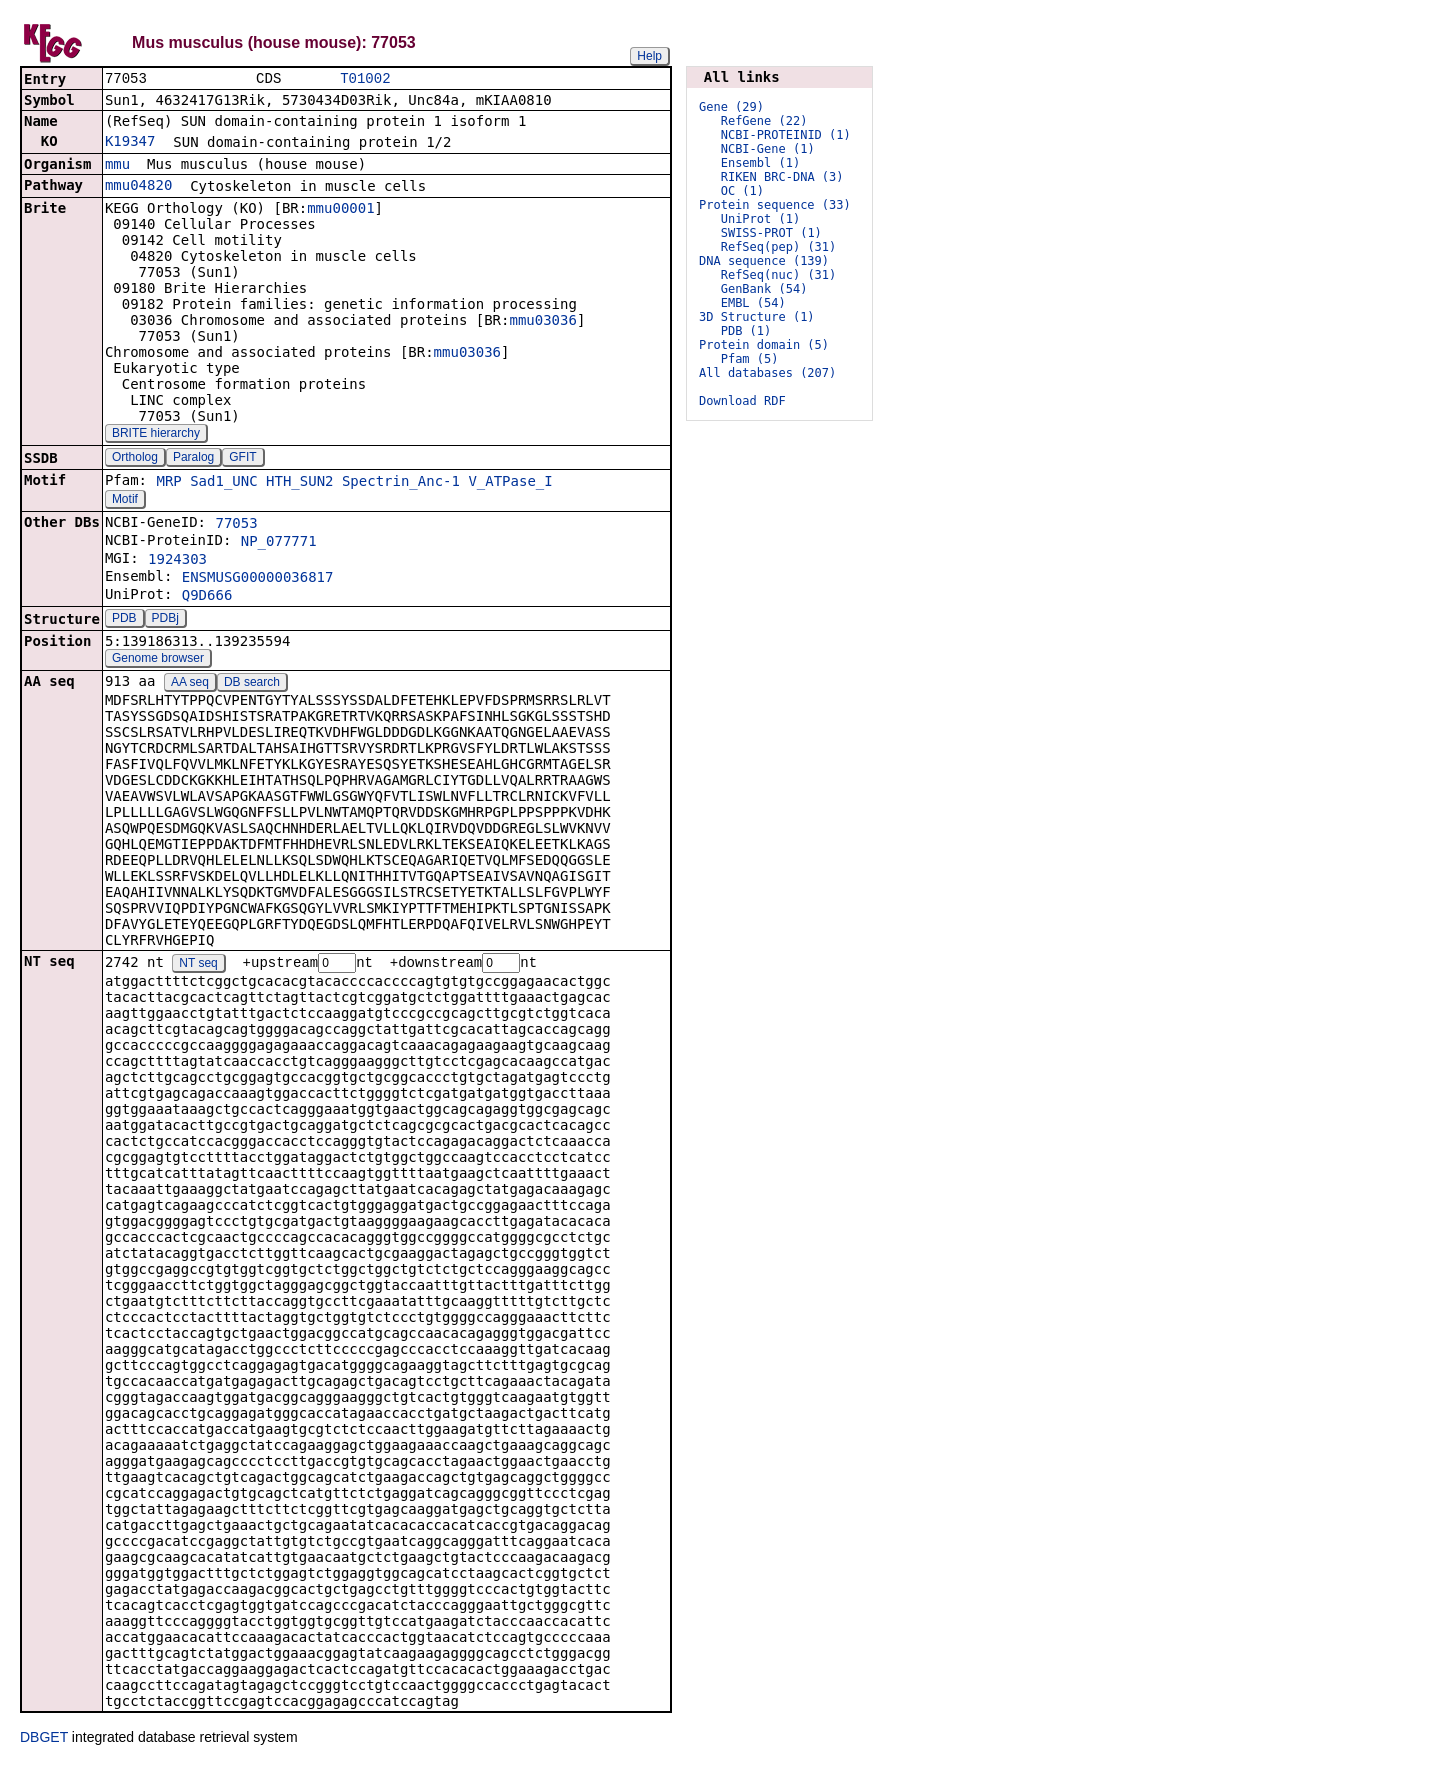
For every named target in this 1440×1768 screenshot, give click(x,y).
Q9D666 (207, 597)
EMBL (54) (753, 303)
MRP (168, 483)
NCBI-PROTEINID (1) (786, 135)
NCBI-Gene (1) (768, 149)
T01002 (365, 79)
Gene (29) (731, 107)
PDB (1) (746, 331)
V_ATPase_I (510, 483)
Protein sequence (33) (775, 205)
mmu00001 (340, 210)
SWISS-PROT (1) (771, 233)
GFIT (242, 459)
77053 (236, 525)
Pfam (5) (750, 359)
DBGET (44, 1740)
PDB (124, 620)
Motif (125, 501)
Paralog (193, 459)
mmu (117, 166)
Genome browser (158, 660)
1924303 (177, 561)
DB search (252, 684)
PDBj (165, 620)
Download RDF (742, 401)
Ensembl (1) (760, 163)
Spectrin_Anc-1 (401, 483)
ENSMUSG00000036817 (258, 579)
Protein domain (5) (764, 345)
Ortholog (135, 459)
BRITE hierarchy (156, 435)
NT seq (198, 966)
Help (649, 56)
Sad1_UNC (223, 483)
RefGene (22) (764, 121)
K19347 (130, 143)
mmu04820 (138, 187)
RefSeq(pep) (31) (779, 247)
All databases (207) (767, 373)
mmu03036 (542, 322)
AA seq (190, 684)
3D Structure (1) (757, 317)
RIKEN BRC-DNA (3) (782, 177)
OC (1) (742, 191)
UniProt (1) (760, 219)
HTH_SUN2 (299, 483)
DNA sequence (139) (764, 261)
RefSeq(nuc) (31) (779, 275)
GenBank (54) (764, 289)
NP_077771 (279, 543)
